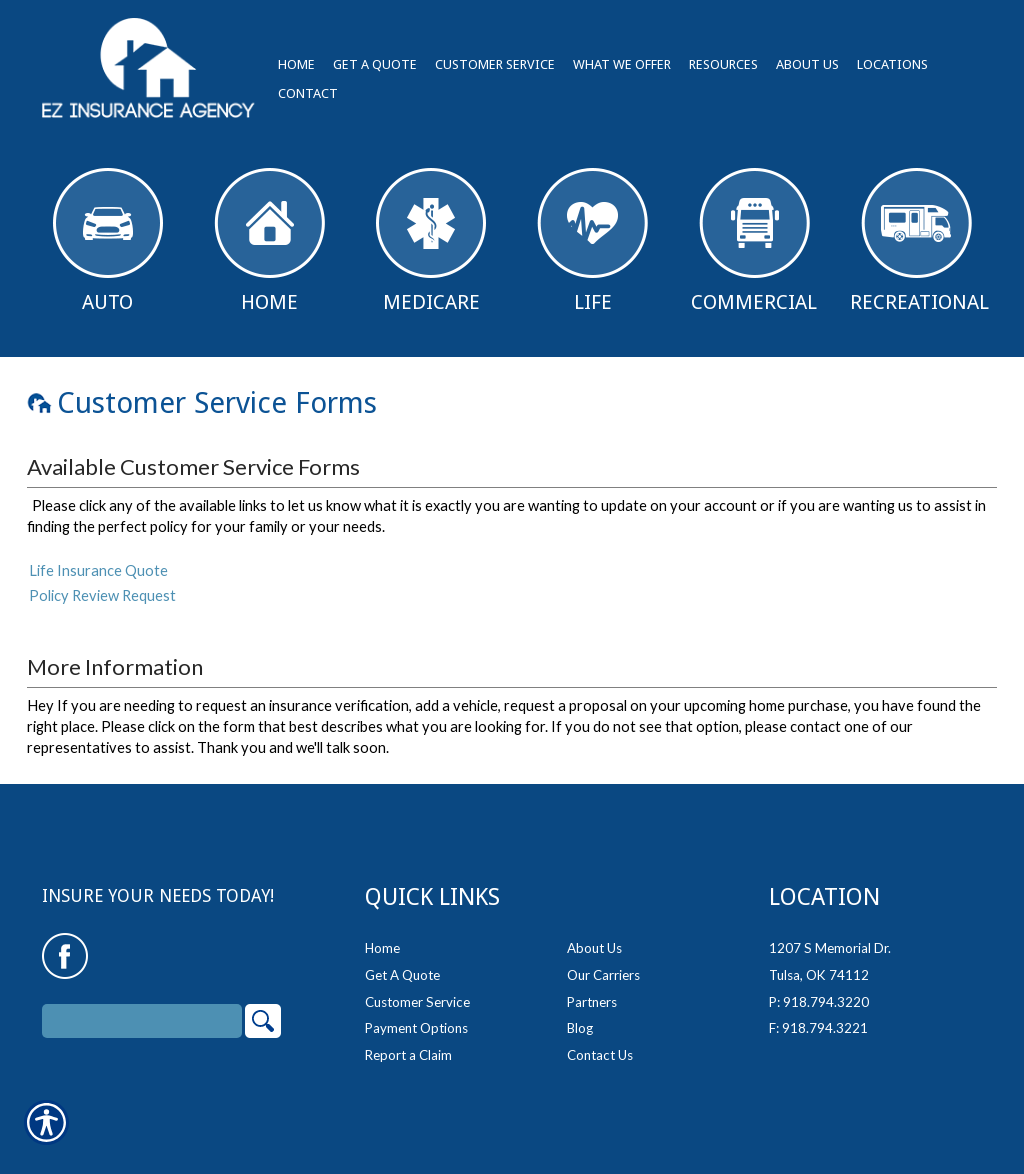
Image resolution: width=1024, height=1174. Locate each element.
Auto (108, 241)
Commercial (754, 241)
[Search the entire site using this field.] (142, 1011)
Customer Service (417, 992)
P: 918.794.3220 (819, 992)
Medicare (431, 241)
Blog (580, 1018)
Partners (592, 992)
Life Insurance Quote (98, 570)
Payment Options (416, 1018)
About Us (594, 938)
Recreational (919, 241)
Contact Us (600, 1045)
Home (269, 241)
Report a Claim (408, 1045)
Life (592, 241)
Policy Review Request (102, 595)
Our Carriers (603, 965)
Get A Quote (402, 965)
